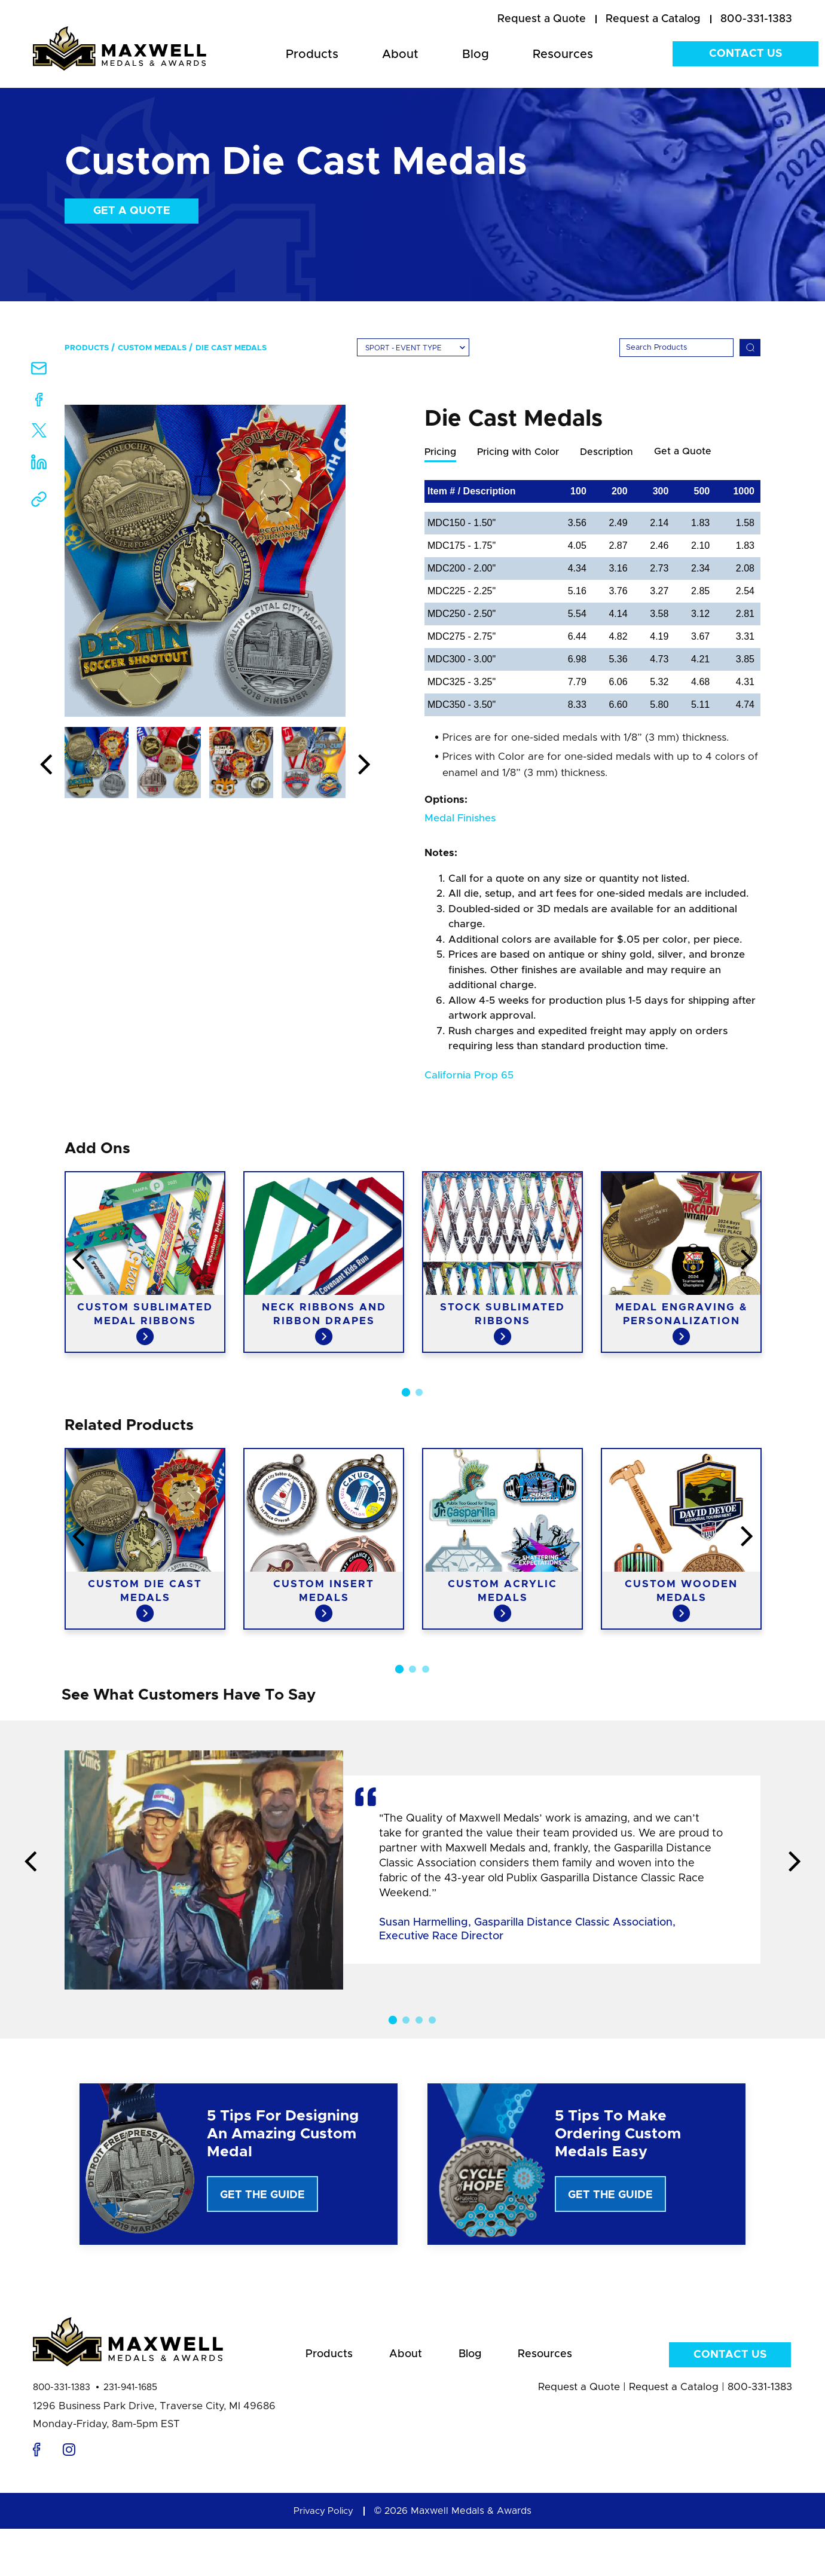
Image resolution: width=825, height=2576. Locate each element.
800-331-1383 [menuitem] (756, 19)
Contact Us (745, 53)
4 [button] (432, 2020)
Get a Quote (131, 211)
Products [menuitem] (312, 54)
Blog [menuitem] (475, 54)
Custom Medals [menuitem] (152, 348)
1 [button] (406, 1393)
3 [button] (425, 1669)
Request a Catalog (674, 2394)
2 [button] (419, 1393)
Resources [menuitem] (563, 54)
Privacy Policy (323, 2518)
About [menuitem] (400, 54)
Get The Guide (262, 2195)
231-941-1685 (130, 2395)
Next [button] (364, 765)
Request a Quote (579, 2394)
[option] (205, 561)
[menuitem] (541, 19)
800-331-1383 (61, 2395)
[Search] (676, 347)
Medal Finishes (460, 819)
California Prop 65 (469, 1076)
